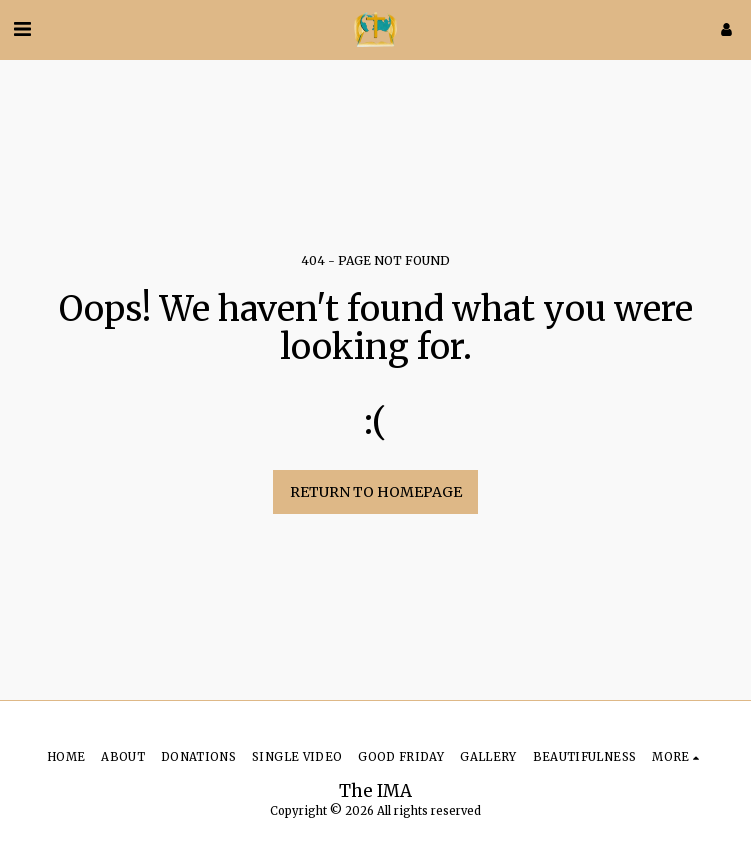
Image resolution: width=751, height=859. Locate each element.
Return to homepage (376, 492)
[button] (22, 28)
